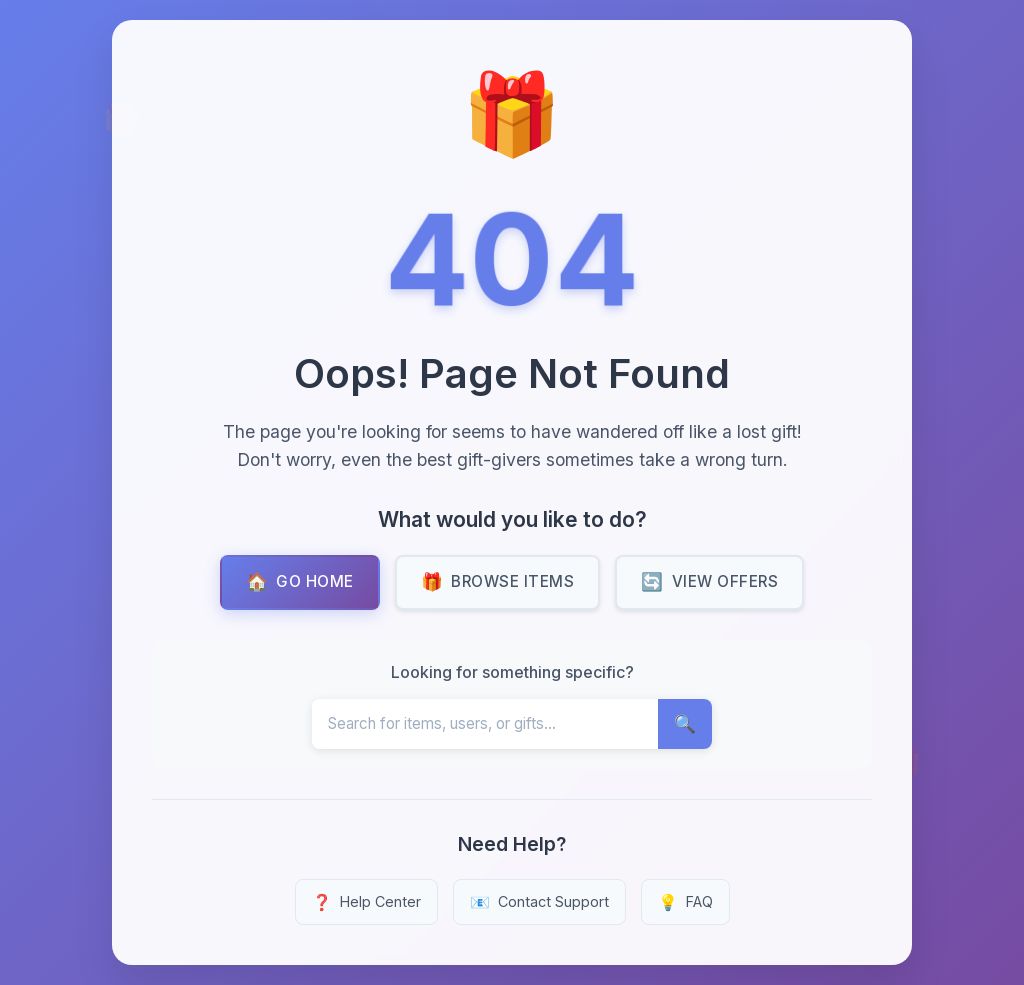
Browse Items (498, 582)
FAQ (685, 902)
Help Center (366, 902)
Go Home (300, 582)
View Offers (709, 582)
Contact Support (539, 902)
